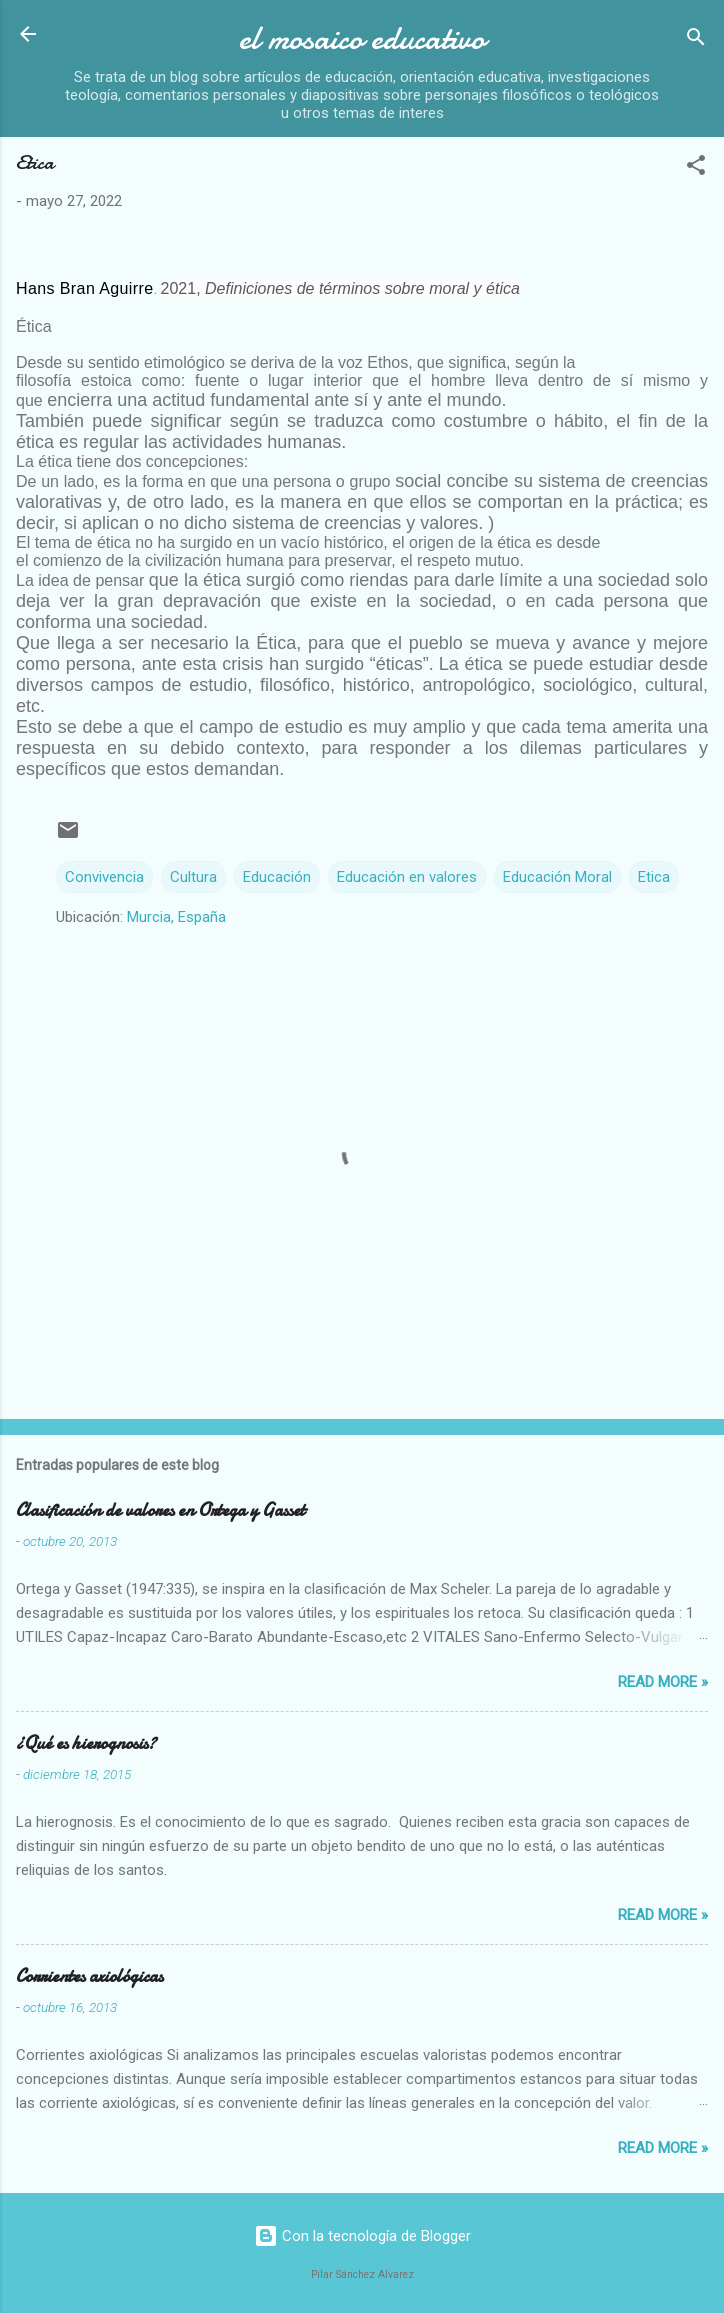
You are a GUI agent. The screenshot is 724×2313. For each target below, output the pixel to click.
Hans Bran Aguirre (85, 288)
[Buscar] (696, 40)
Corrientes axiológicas (89, 1976)
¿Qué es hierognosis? (86, 1743)
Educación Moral (557, 877)
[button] (696, 168)
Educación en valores (407, 877)
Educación (277, 877)
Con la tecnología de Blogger (362, 2236)
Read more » (663, 1682)
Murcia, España (176, 917)
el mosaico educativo (362, 38)
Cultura (193, 877)
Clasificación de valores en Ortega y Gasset (160, 1510)
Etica (654, 877)
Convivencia (104, 877)
